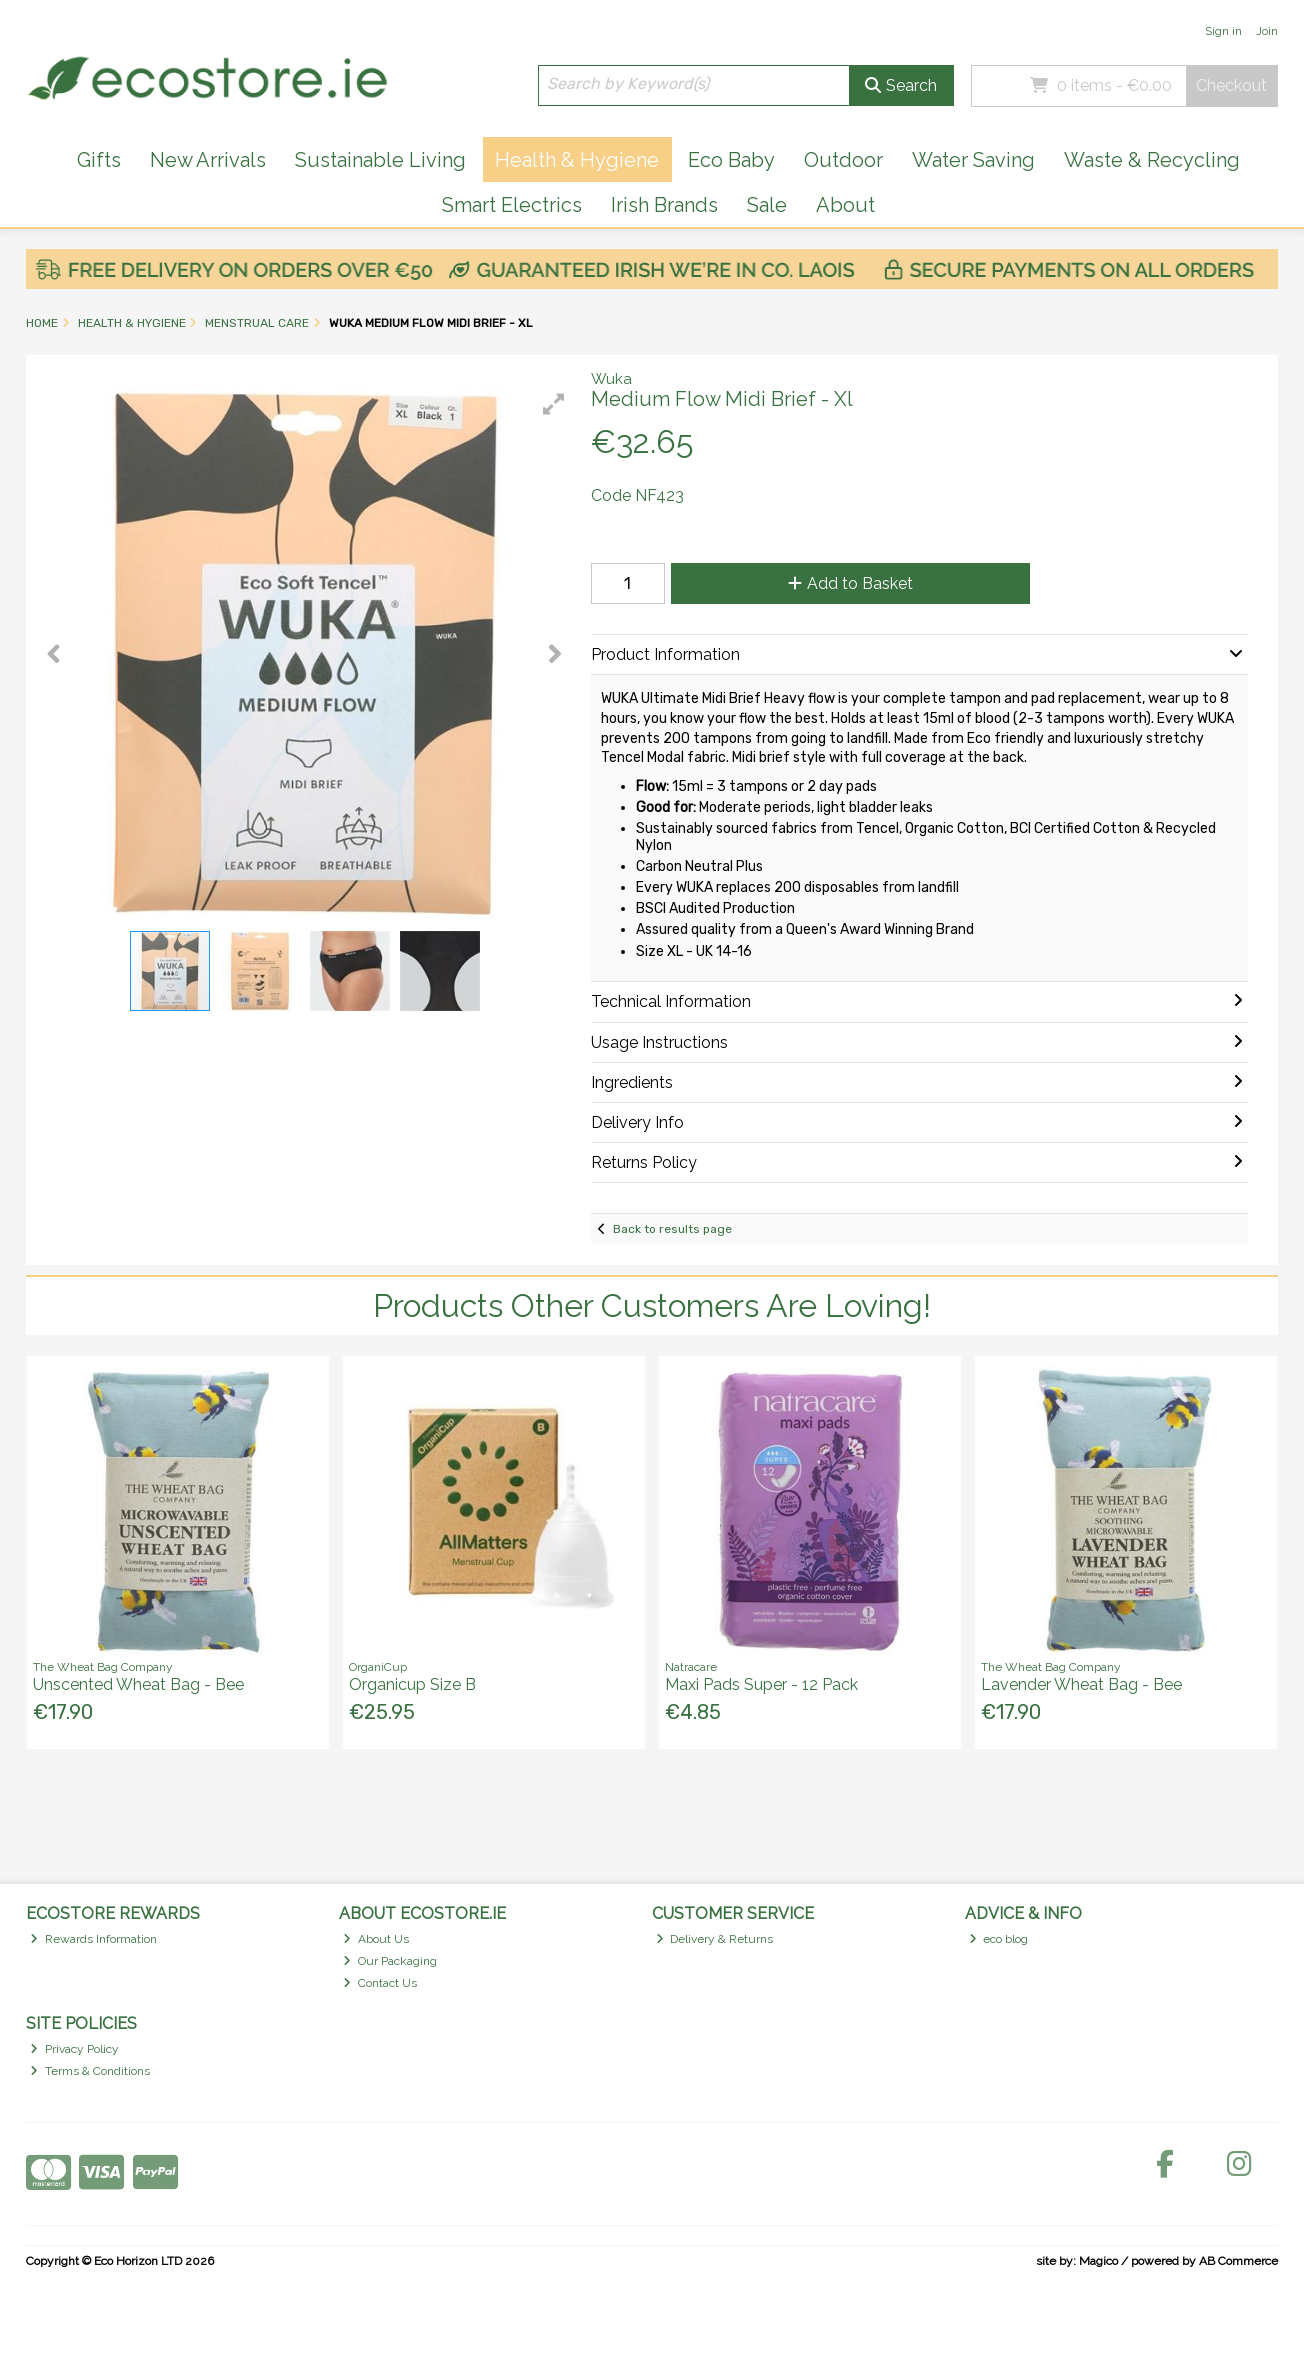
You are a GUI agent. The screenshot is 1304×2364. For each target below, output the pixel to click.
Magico (1098, 2261)
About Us (376, 1939)
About (845, 205)
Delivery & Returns (715, 1939)
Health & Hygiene (577, 160)
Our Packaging (390, 1961)
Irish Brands (664, 205)
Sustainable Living (380, 160)
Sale (767, 205)
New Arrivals (208, 160)
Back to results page (672, 1229)
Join (1267, 31)
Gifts (99, 160)
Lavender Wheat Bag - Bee (1081, 1684)
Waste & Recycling (1152, 160)
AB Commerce (1238, 2261)
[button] (554, 404)
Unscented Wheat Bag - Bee (138, 1684)
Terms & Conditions (90, 2071)
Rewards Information (93, 1939)
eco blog (999, 1939)
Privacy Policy (74, 2049)
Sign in (1223, 31)
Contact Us (380, 1983)
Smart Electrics (512, 205)
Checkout (1231, 85)
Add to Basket (850, 583)
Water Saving (973, 160)
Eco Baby (731, 160)
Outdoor (843, 160)
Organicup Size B (412, 1684)
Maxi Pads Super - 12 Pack (761, 1684)
